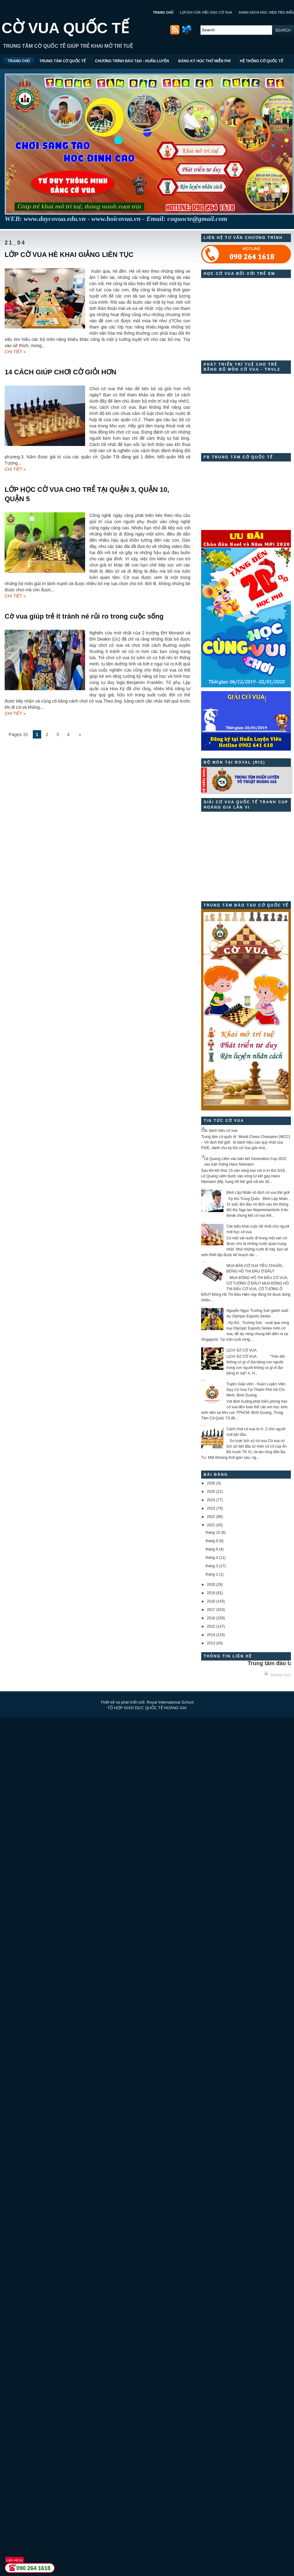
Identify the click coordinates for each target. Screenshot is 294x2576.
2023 (211, 1508)
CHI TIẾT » (15, 351)
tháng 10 (212, 1532)
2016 (211, 1618)
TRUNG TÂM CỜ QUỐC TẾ (62, 61)
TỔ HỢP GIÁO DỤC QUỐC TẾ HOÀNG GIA (147, 1707)
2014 (211, 1635)
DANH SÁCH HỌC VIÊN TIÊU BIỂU (266, 12)
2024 (211, 1500)
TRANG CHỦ (163, 12)
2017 (211, 1610)
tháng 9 (211, 1541)
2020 (211, 1584)
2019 (211, 1593)
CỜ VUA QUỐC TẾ (65, 28)
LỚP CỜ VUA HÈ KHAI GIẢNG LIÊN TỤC (69, 254)
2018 (211, 1601)
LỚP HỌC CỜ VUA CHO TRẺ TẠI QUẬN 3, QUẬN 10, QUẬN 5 (87, 494)
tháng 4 (211, 1557)
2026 (211, 1483)
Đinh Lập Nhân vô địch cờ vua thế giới (258, 1192)
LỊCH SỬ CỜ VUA (242, 1350)
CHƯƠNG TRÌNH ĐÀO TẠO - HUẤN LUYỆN (132, 61)
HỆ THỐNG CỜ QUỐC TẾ (261, 61)
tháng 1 (211, 1574)
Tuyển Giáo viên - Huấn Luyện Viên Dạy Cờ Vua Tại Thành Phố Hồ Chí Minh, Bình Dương (256, 1389)
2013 (211, 1643)
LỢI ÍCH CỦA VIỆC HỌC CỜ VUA (206, 12)
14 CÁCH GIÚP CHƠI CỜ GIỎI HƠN (60, 372)
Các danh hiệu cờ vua (219, 1130)
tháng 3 (211, 1566)
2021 (211, 1525)
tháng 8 (211, 1549)
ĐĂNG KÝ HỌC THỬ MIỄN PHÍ (204, 61)
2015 (211, 1626)
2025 (211, 1491)
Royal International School (170, 1702)
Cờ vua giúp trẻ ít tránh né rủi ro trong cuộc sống (84, 616)
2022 (211, 1517)
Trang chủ (280, 1675)
